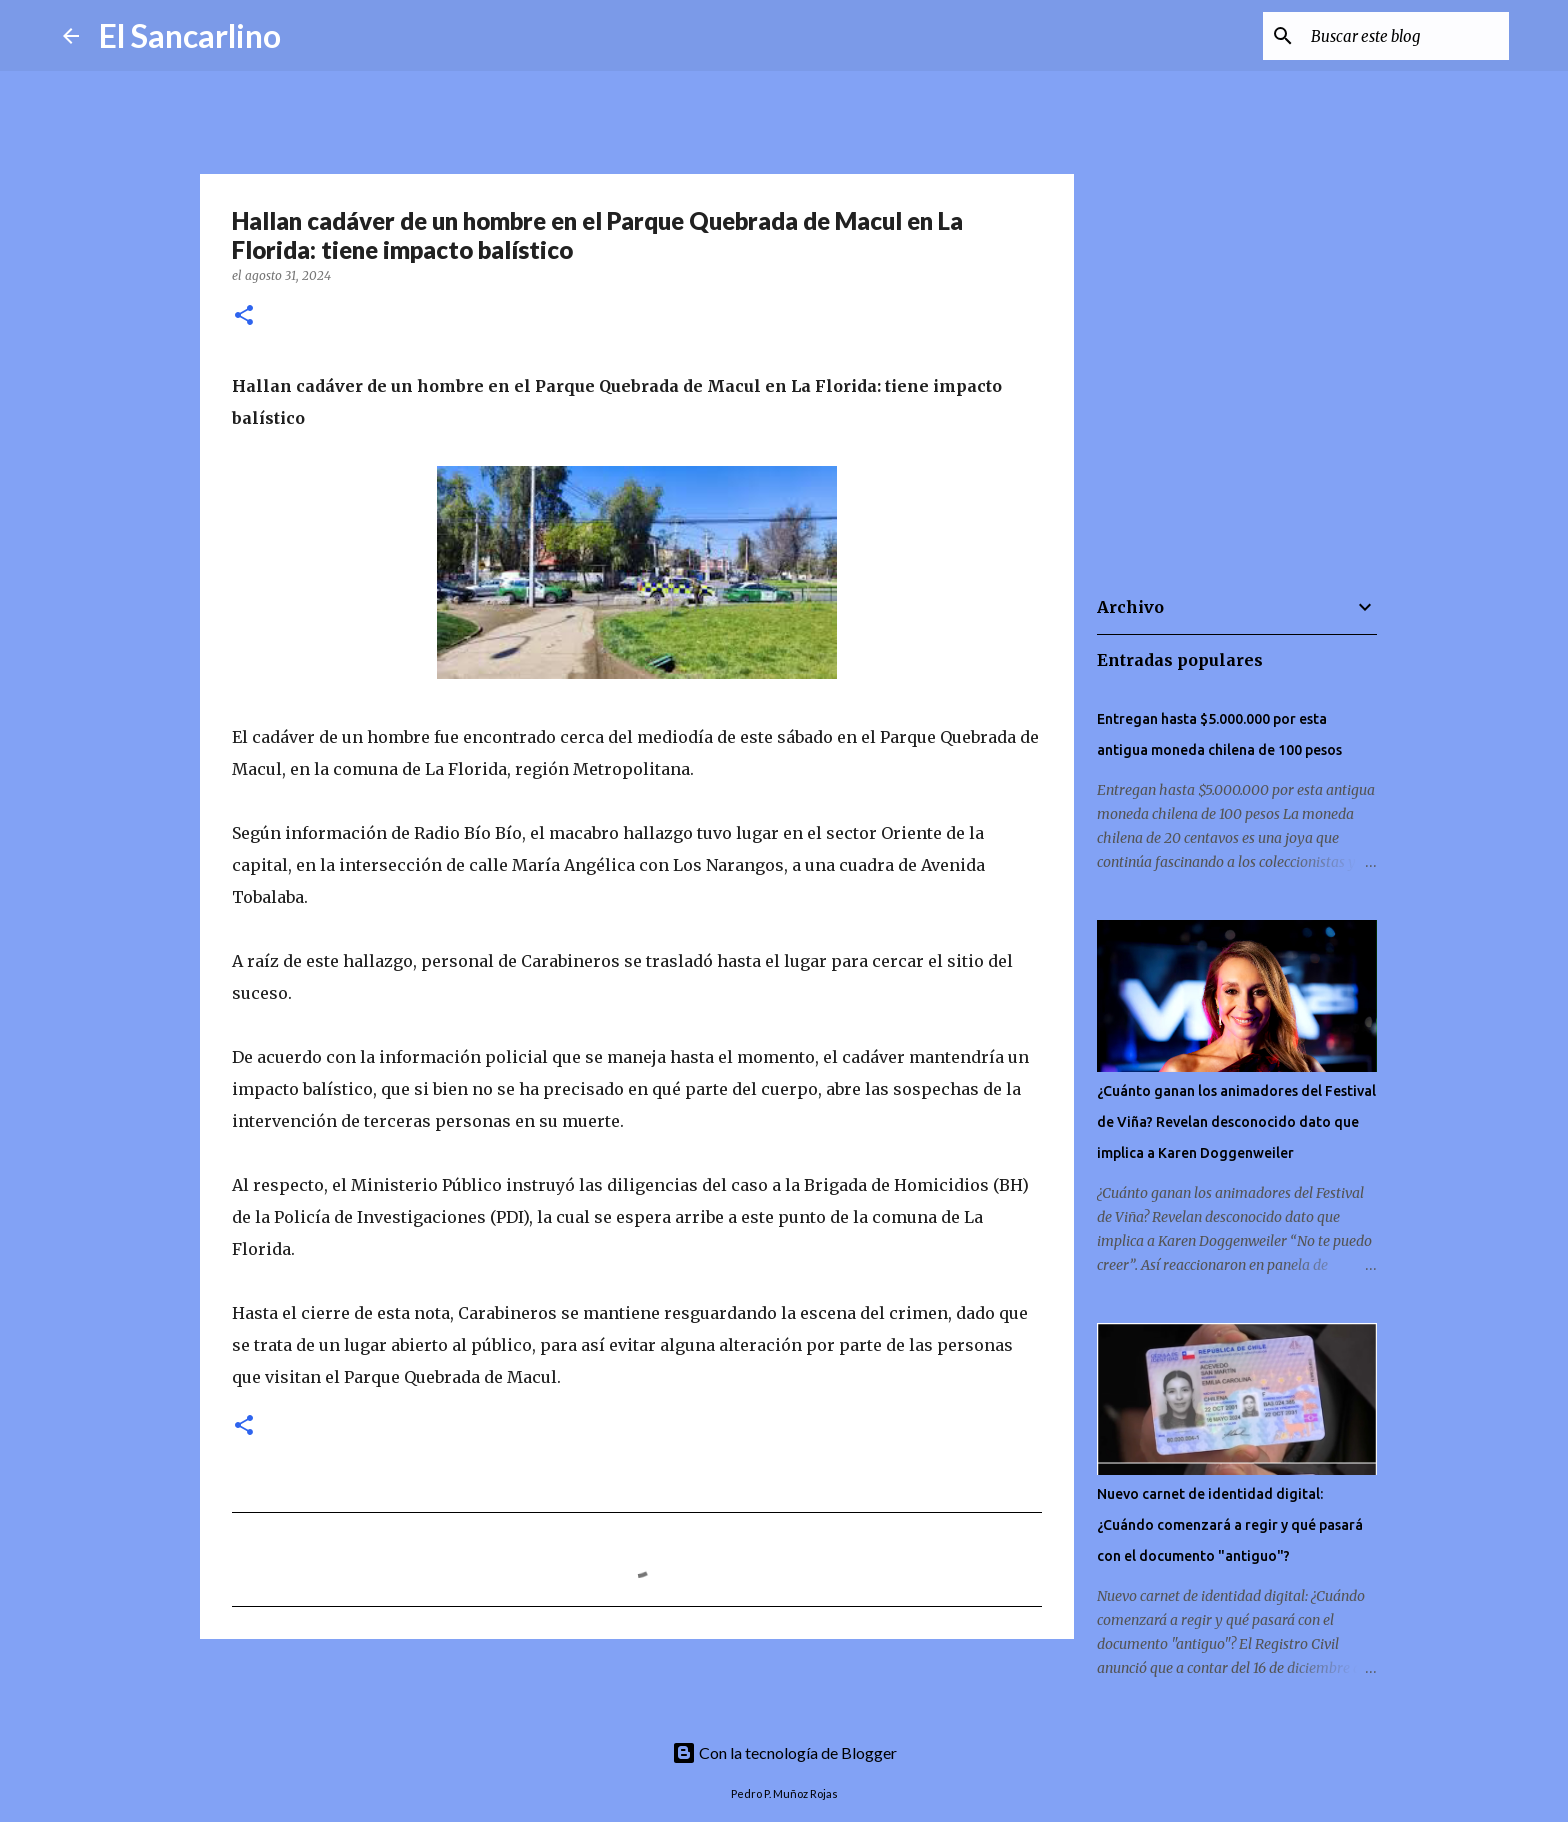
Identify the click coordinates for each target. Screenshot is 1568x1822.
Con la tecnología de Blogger (784, 1752)
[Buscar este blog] (1404, 36)
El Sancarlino (190, 35)
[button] (244, 316)
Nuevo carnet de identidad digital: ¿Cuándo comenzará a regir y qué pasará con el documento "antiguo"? (1230, 1525)
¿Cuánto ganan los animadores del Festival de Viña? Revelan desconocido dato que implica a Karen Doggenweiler (1236, 1122)
